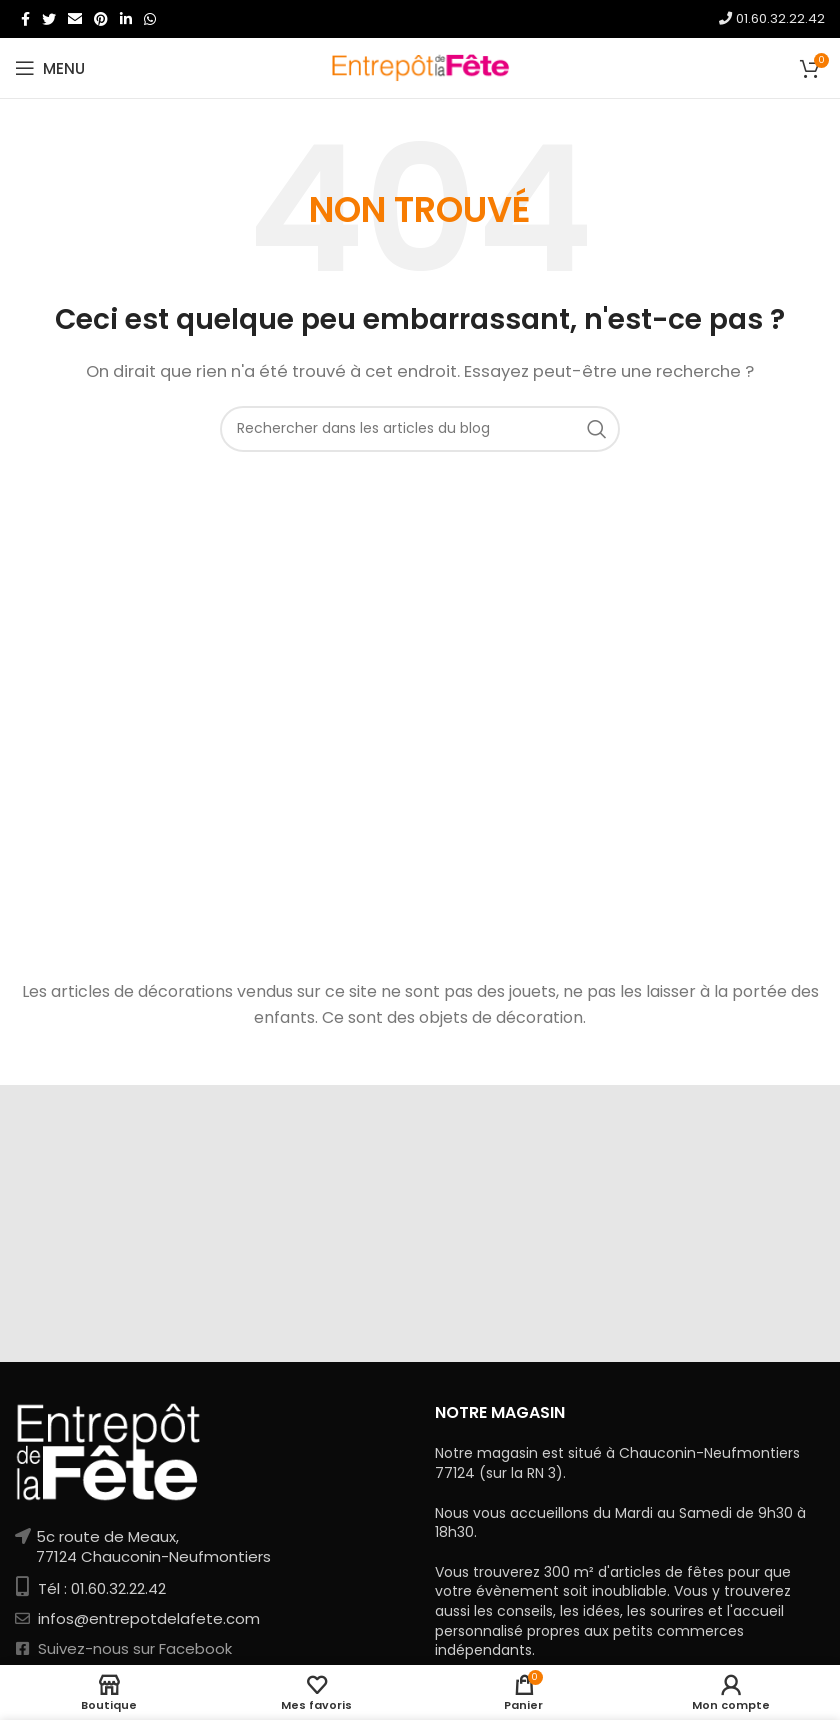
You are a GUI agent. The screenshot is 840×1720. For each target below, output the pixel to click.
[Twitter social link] (49, 19)
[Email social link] (75, 19)
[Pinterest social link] (101, 19)
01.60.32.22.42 (772, 18)
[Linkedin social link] (126, 19)
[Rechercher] (420, 429)
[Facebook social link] (25, 19)
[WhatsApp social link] (150, 19)
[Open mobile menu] (50, 68)
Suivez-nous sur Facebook (133, 1648)
